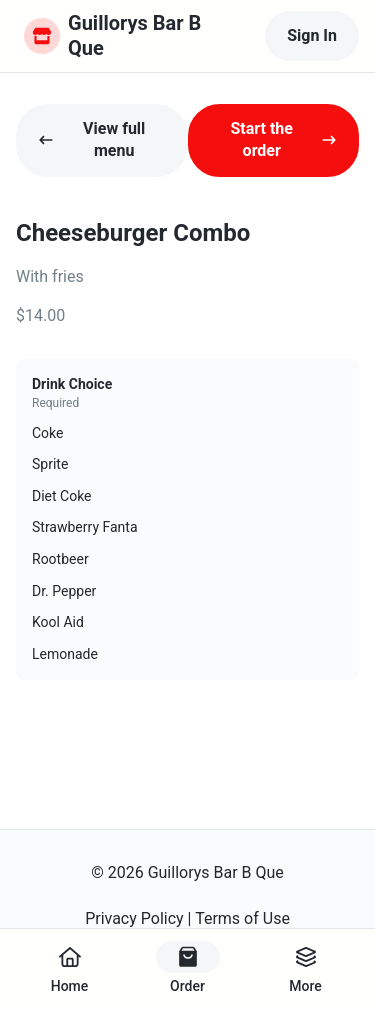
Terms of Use (242, 918)
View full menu (91, 139)
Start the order (283, 139)
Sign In (312, 35)
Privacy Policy (134, 918)
